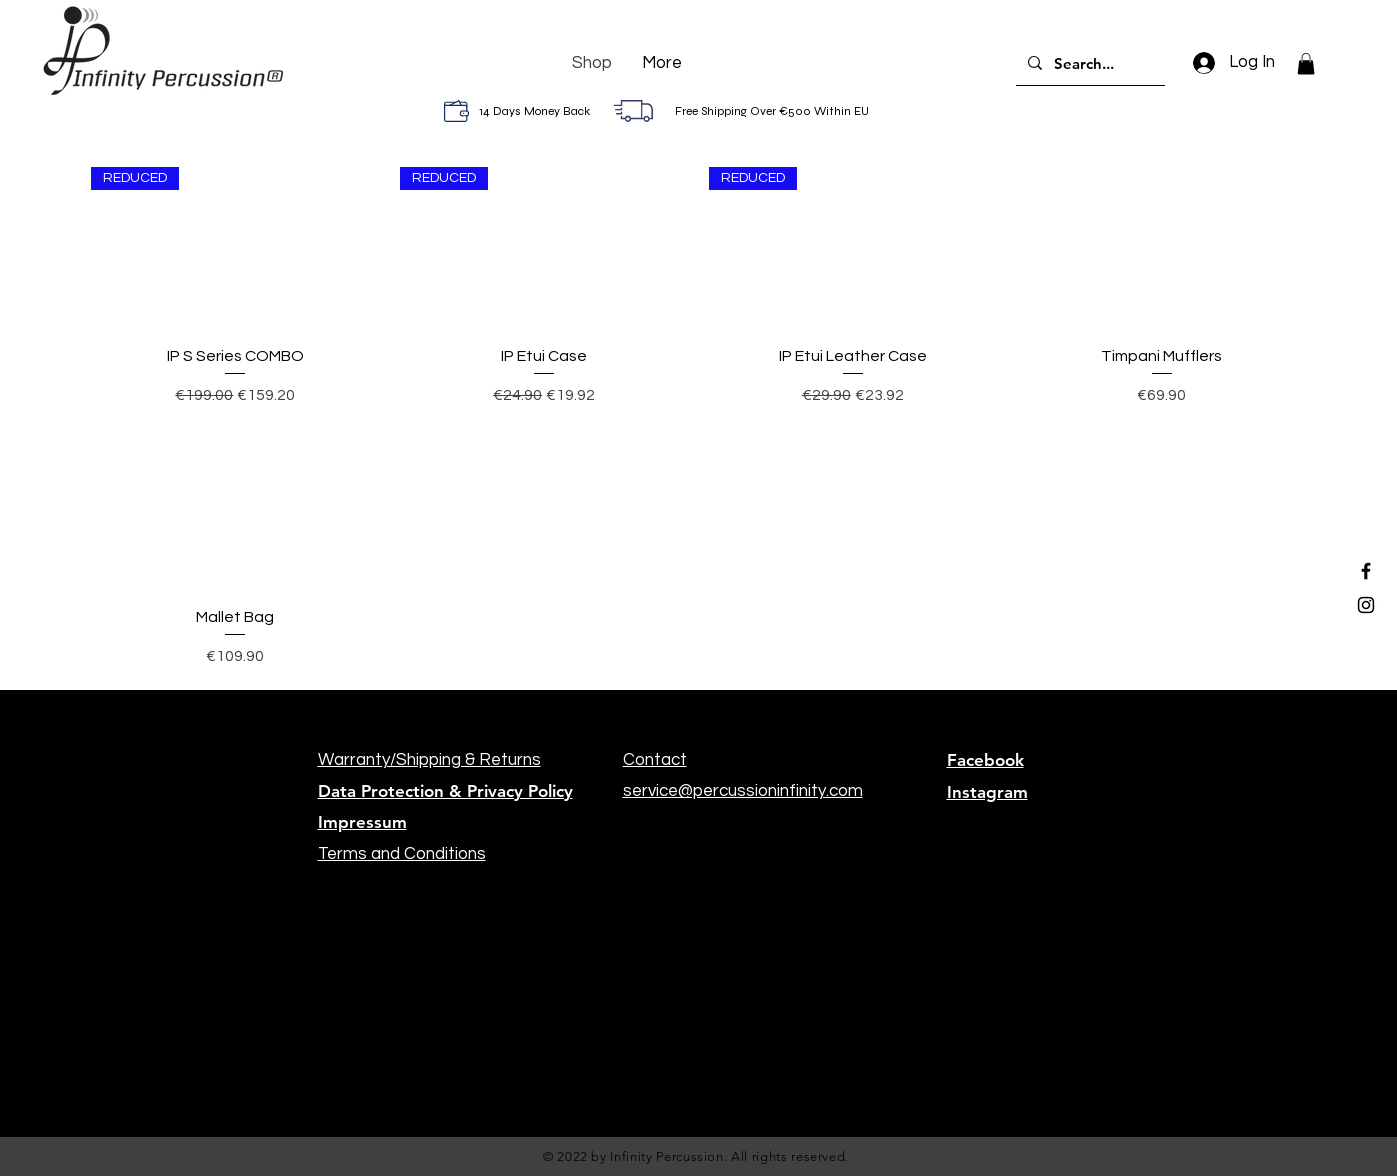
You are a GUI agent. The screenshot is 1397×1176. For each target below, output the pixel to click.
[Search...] (1088, 63)
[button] (1306, 64)
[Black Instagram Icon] (1366, 605)
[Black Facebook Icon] (1366, 571)
